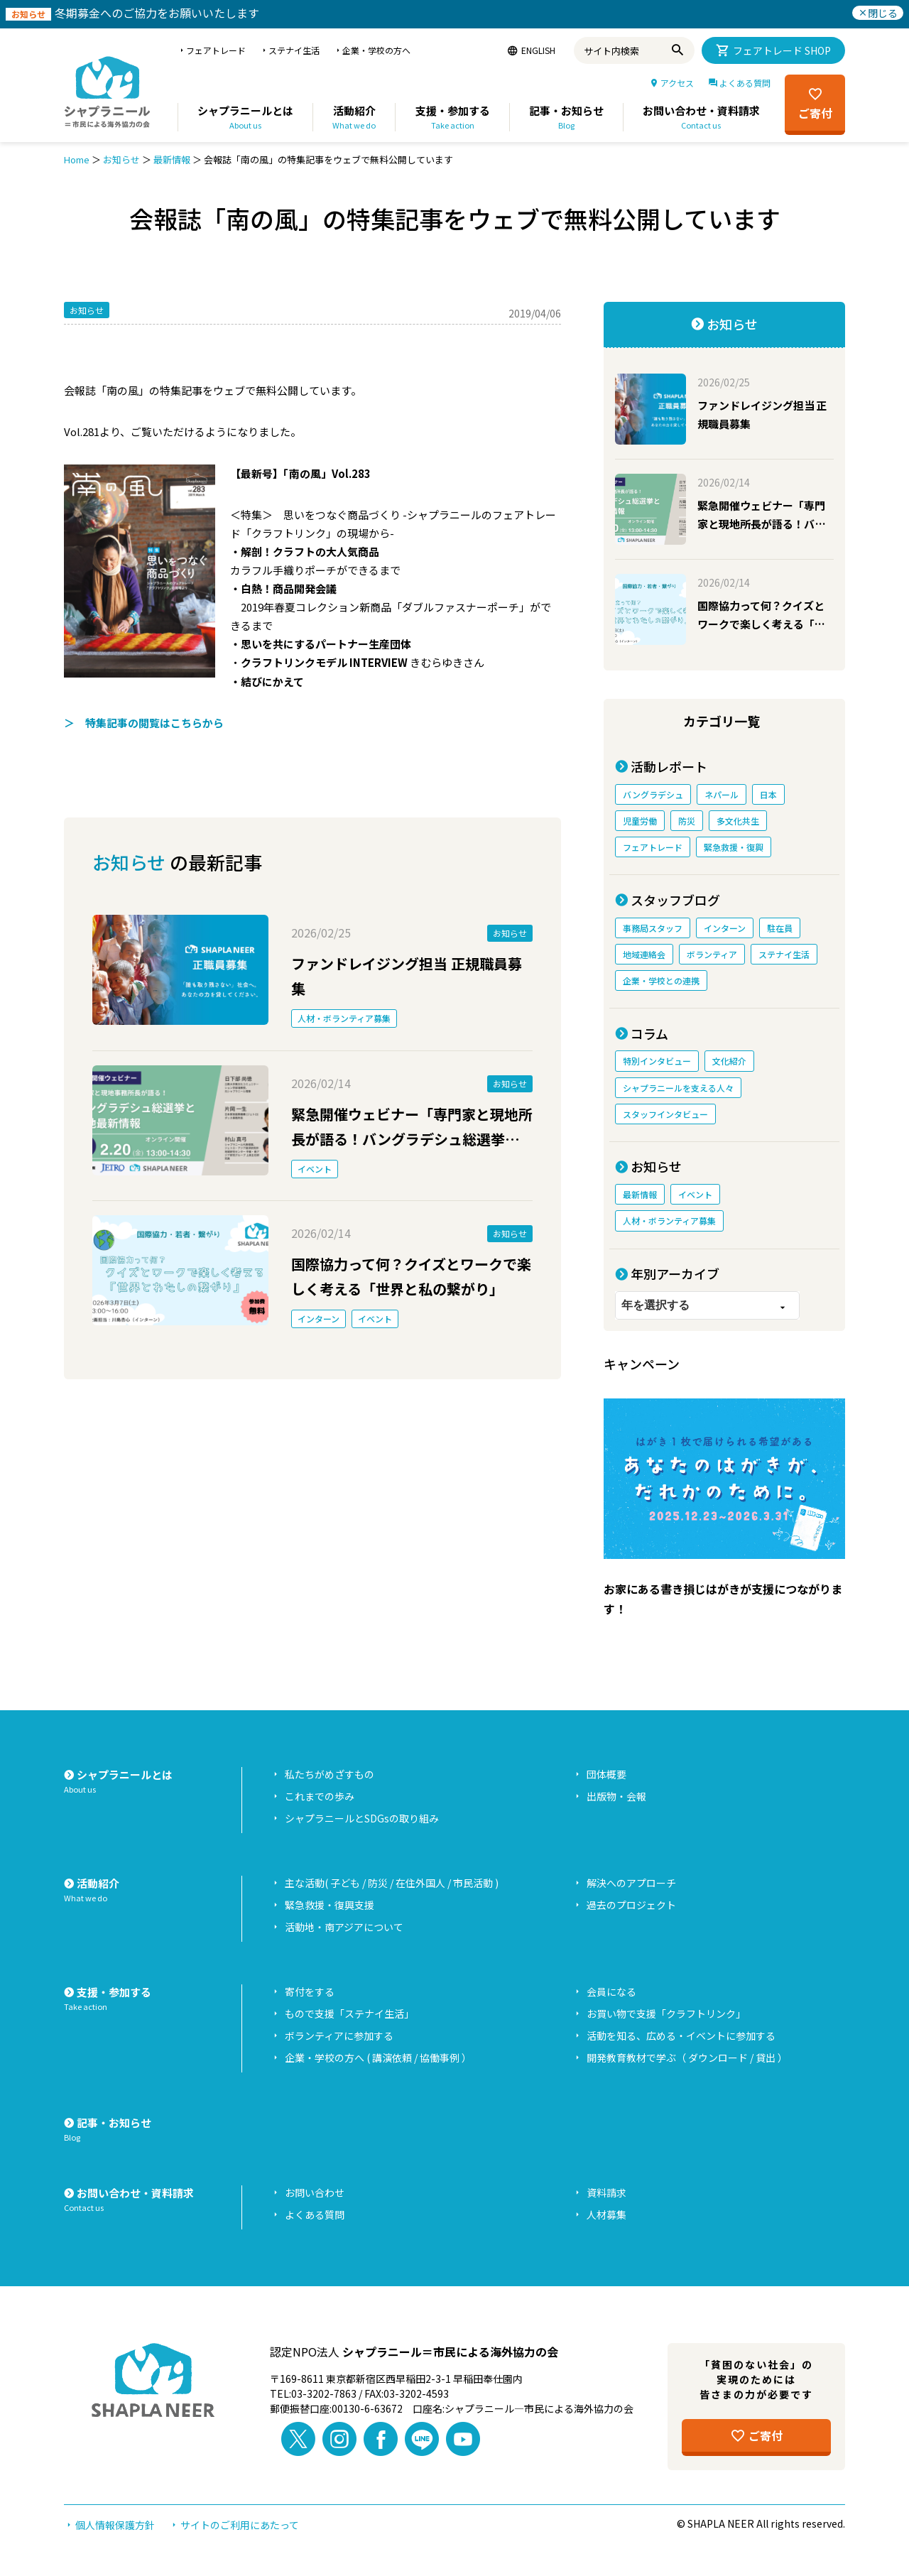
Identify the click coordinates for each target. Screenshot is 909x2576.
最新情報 (171, 159)
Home (76, 159)
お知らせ (121, 159)
